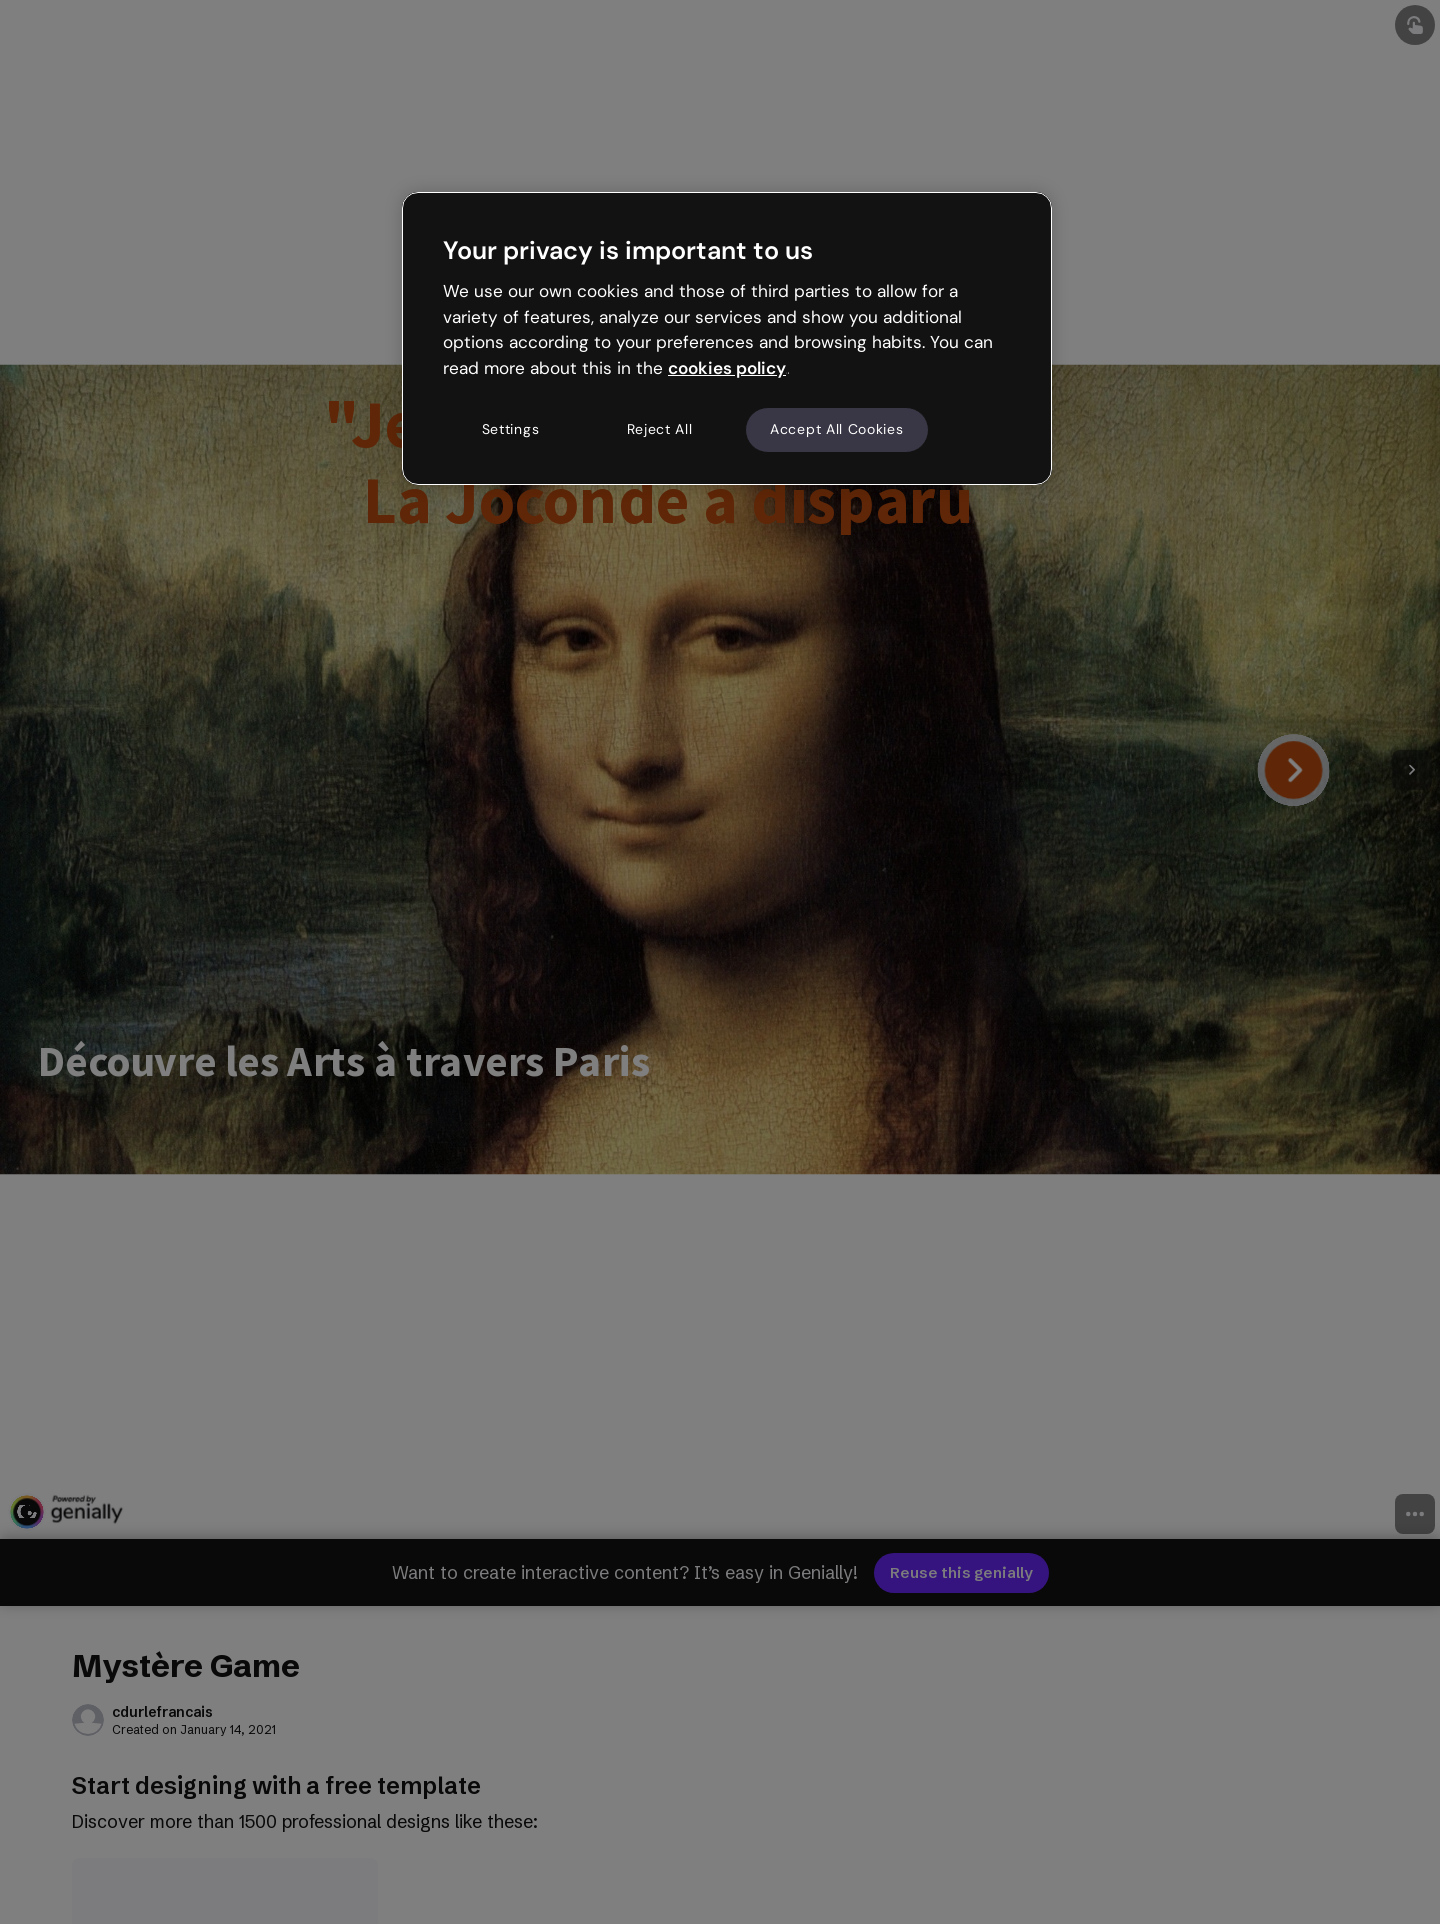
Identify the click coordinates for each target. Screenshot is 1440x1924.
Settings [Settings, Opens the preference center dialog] (511, 429)
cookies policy (727, 368)
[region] (727, 338)
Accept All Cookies (837, 429)
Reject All (660, 429)
